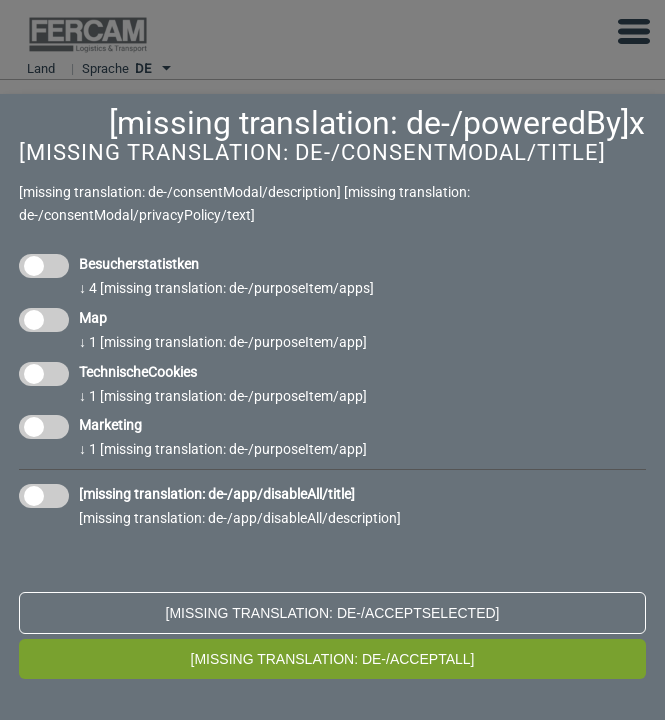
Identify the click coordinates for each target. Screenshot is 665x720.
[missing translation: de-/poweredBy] (369, 123)
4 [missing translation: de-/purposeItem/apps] (226, 288)
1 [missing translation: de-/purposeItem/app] (223, 342)
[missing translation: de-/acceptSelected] (333, 613)
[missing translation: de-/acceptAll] (333, 659)
